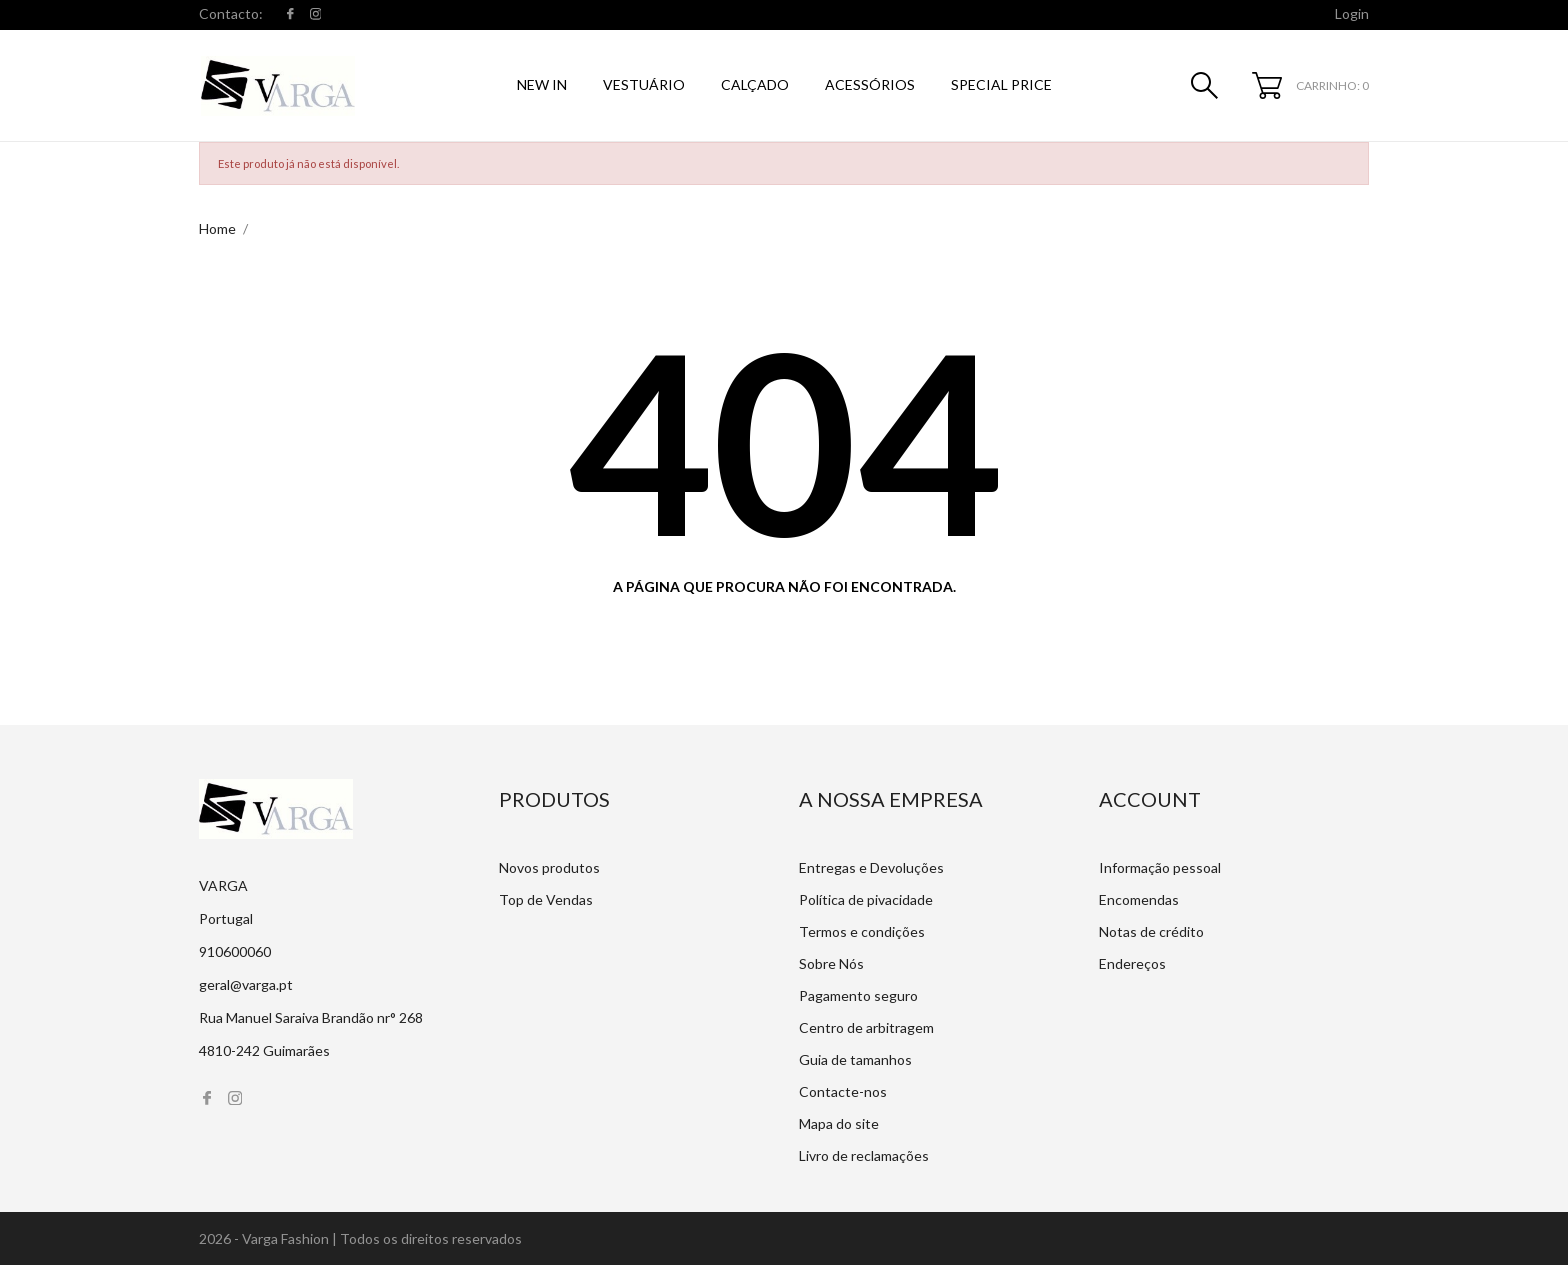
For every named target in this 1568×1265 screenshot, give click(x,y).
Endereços (1132, 963)
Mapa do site (839, 1123)
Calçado (755, 84)
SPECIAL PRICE (1001, 84)
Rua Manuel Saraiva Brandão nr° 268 (311, 1017)
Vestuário (644, 84)
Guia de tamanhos (855, 1059)
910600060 (235, 951)
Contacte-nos (843, 1091)
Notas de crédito (1151, 931)
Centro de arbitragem (866, 1027)
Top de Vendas (546, 899)
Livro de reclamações (864, 1155)
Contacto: (231, 13)
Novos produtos (549, 867)
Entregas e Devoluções (871, 867)
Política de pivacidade (866, 899)
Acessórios (870, 84)
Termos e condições (862, 931)
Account (1150, 799)
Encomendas (1139, 899)
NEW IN (542, 84)
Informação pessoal (1160, 867)
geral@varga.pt (246, 984)
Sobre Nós (831, 963)
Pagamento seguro (858, 995)
